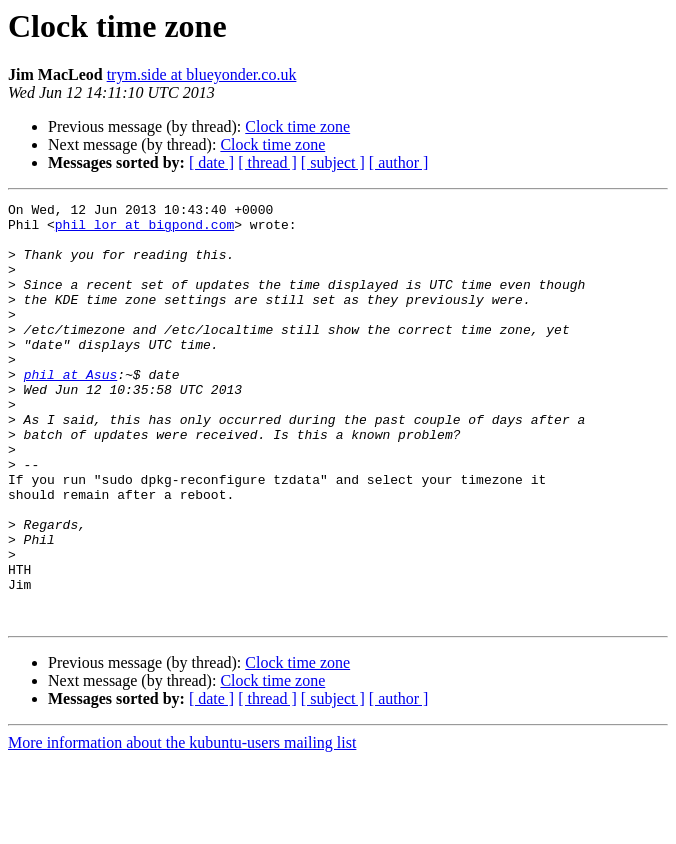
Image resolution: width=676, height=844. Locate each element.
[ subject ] (333, 162)
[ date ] (211, 162)
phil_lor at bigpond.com (144, 230)
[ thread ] (267, 162)
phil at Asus (71, 410)
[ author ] (399, 162)
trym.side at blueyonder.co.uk (202, 74)
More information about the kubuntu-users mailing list (182, 826)
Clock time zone (297, 126)
